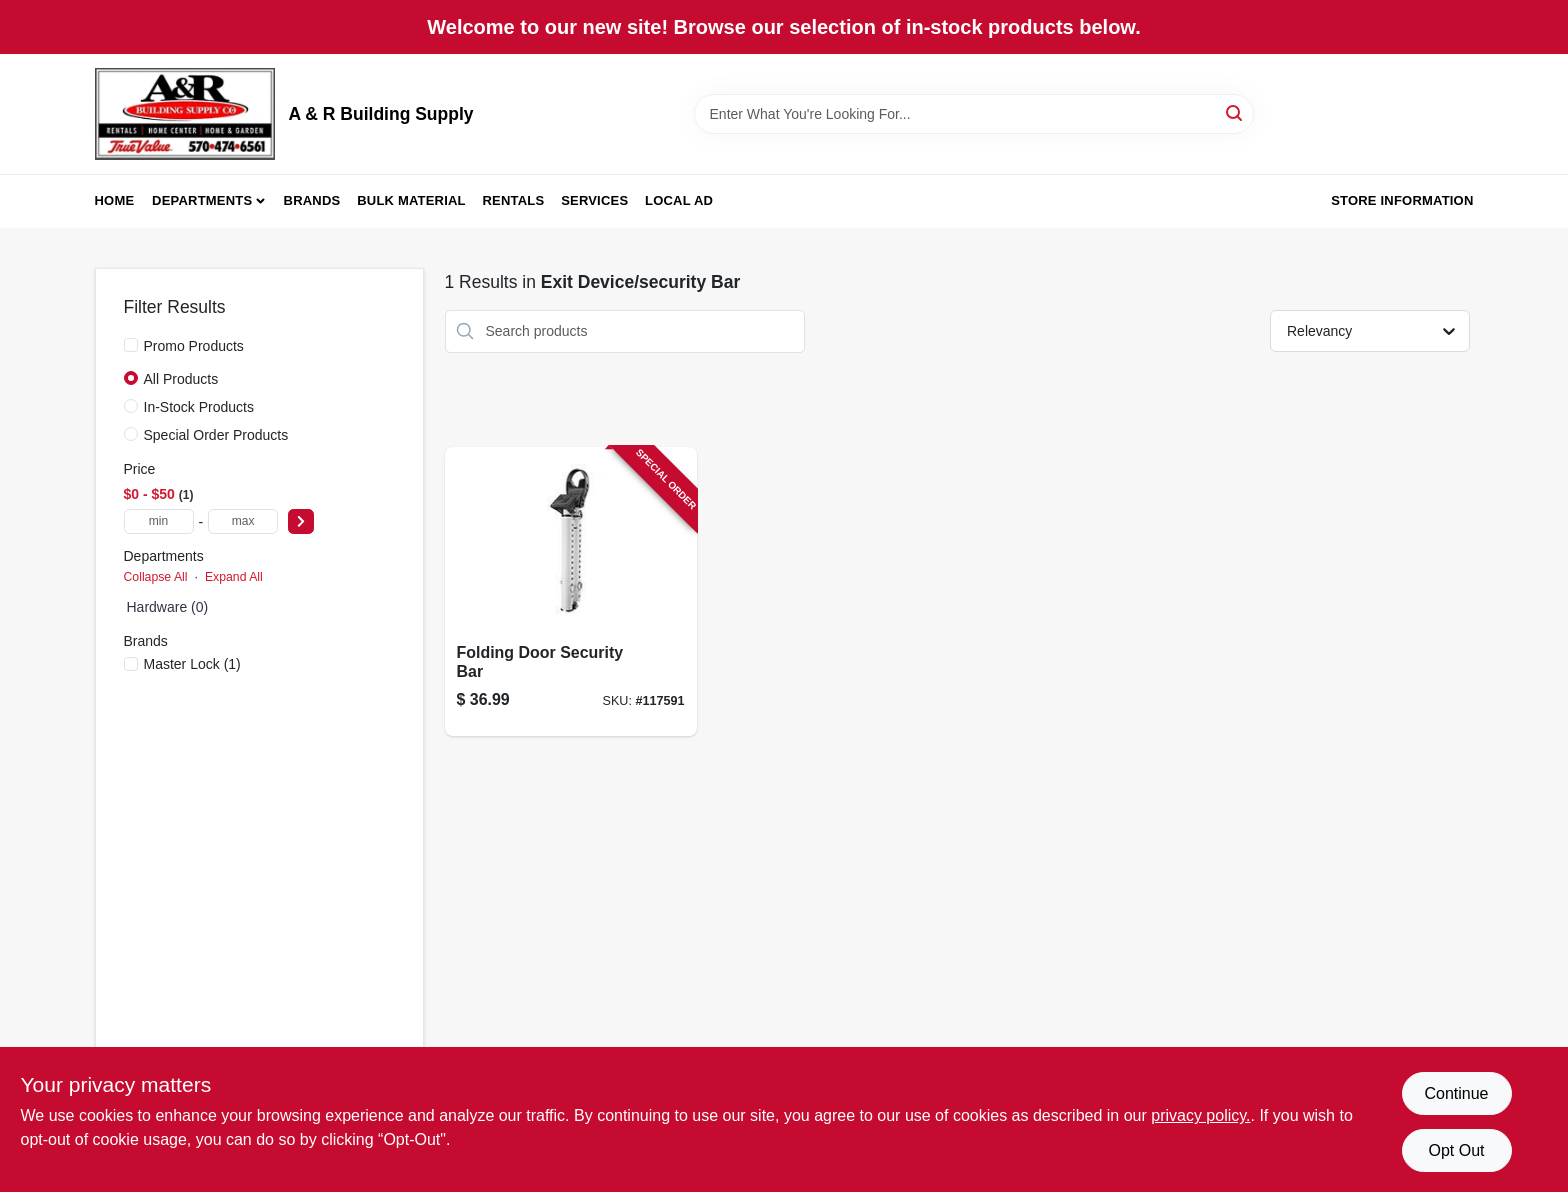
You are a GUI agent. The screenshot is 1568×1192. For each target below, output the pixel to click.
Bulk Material (411, 200)
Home (115, 200)
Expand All (234, 577)
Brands (312, 200)
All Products (181, 379)
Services (594, 200)
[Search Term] (974, 114)
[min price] (159, 521)
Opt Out (1456, 1150)
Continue (1456, 1093)
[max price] (243, 521)
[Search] (1235, 112)
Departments (202, 200)
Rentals (514, 200)
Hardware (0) (168, 607)
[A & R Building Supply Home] (185, 114)
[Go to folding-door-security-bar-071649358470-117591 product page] (571, 591)
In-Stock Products (199, 407)
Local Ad (679, 200)
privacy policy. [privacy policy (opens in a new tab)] (1200, 1115)
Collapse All (156, 577)
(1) (192, 664)
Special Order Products (216, 435)
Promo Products (194, 346)
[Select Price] (301, 521)
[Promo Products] (131, 345)
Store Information (1402, 200)
